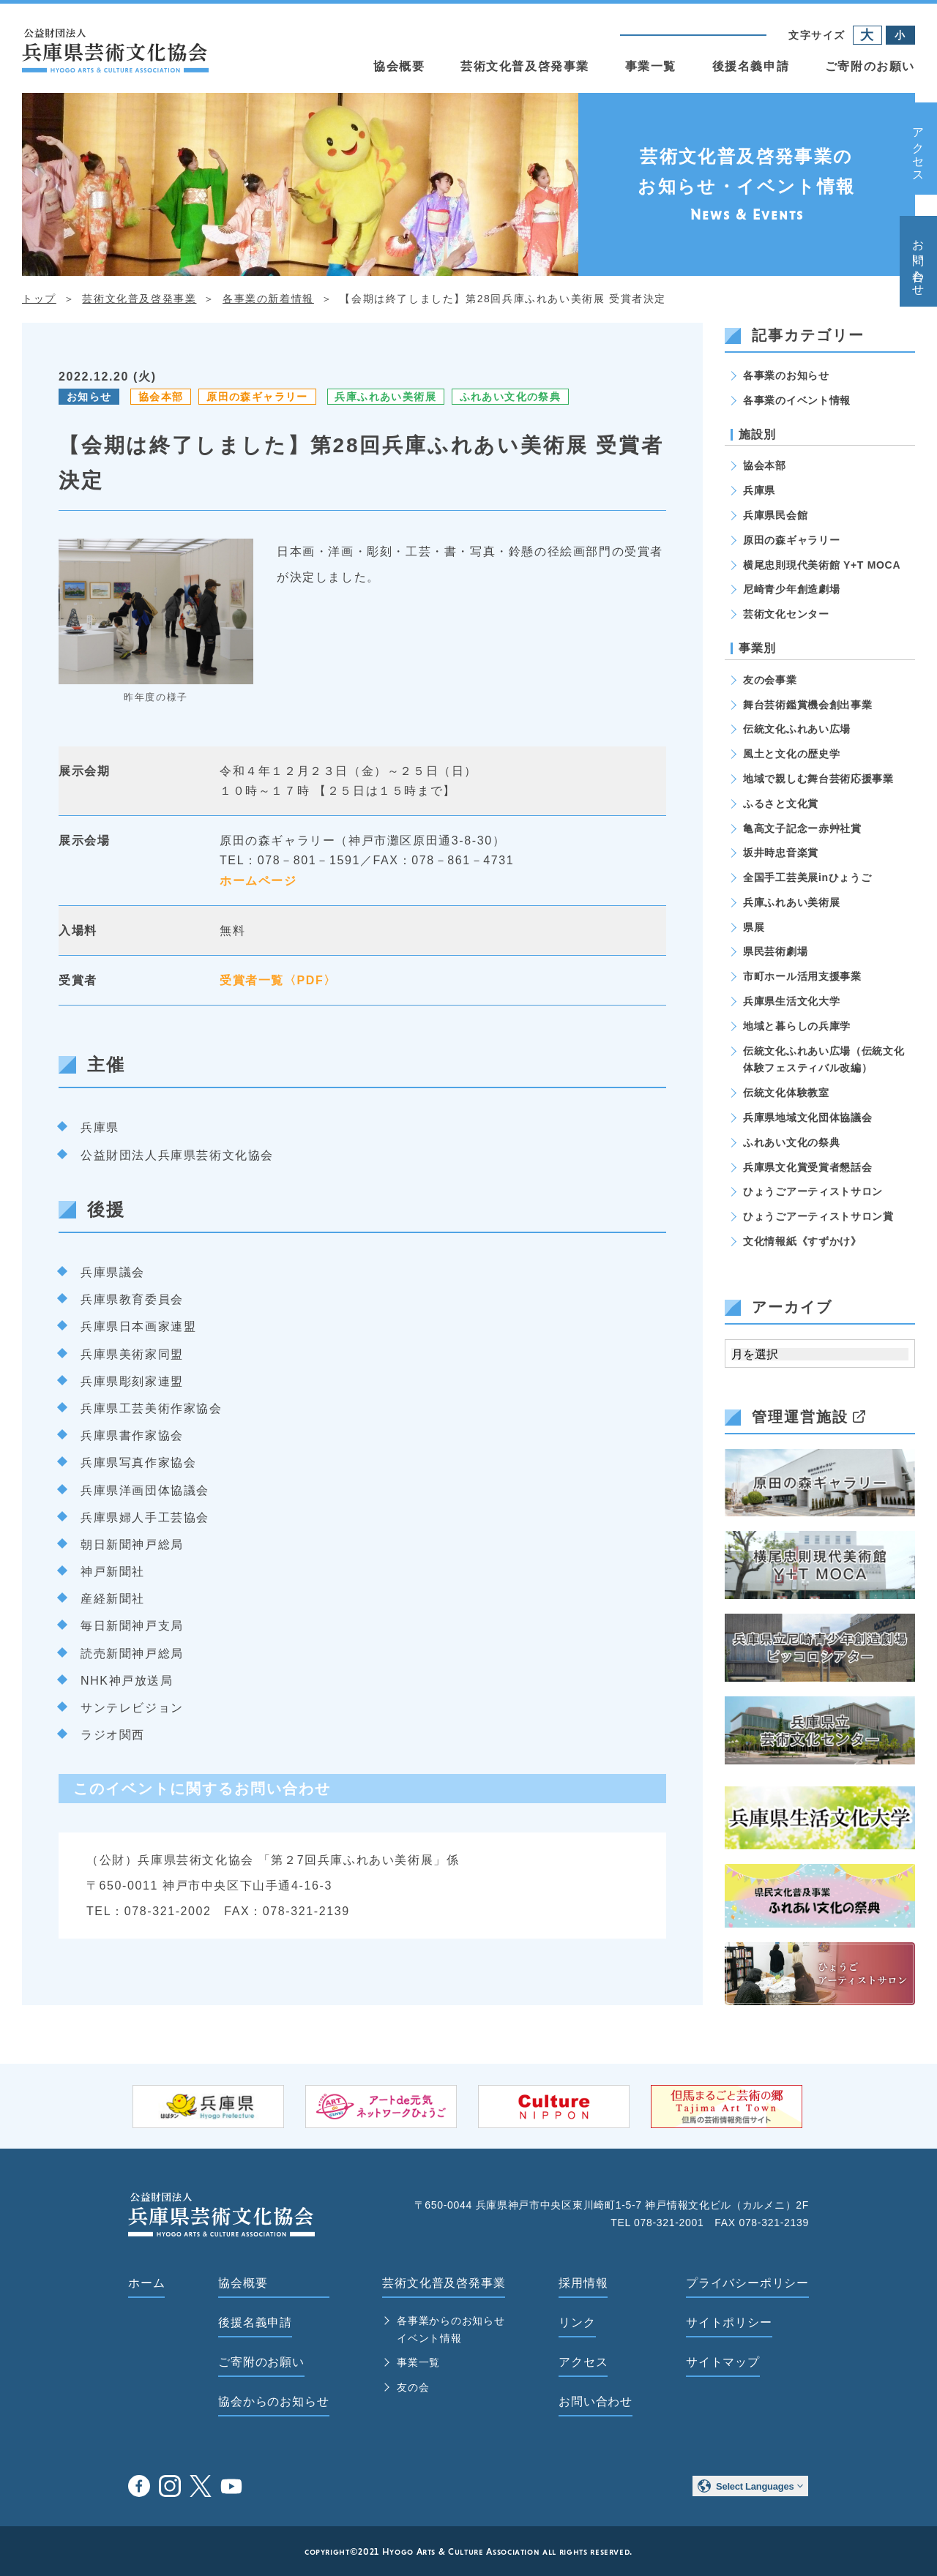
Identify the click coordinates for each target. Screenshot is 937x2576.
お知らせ (89, 396)
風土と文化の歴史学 (791, 754)
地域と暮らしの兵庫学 (797, 1026)
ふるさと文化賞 (780, 803)
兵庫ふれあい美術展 (385, 396)
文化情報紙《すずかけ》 (802, 1241)
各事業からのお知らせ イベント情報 (450, 2329)
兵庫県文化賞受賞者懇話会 (807, 1167)
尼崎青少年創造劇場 (791, 589)
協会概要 (399, 66)
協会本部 (161, 396)
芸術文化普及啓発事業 (524, 66)
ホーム (146, 2283)
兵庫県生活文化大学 (791, 1001)
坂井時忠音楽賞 (780, 852)
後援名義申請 (751, 66)
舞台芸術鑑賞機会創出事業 (807, 705)
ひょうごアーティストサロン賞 (818, 1216)
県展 (753, 927)
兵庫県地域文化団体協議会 (807, 1117)
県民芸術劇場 (775, 951)
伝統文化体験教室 (786, 1092)
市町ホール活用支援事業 (802, 976)
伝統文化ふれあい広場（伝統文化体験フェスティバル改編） (824, 1059)
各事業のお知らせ (786, 375)
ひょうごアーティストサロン (813, 1191)
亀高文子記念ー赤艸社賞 (802, 828)
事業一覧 (650, 66)
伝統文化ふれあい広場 (797, 729)
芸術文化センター (786, 614)
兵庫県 (759, 490)
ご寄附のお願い (870, 66)
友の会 (413, 2387)
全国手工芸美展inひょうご (807, 877)
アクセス (918, 148)
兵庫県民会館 (775, 515)
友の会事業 (770, 680)
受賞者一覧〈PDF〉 (278, 980)
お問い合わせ (918, 261)
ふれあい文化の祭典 (510, 396)
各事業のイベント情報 (797, 400)
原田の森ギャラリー (257, 396)
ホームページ (258, 881)
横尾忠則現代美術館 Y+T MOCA (821, 565)
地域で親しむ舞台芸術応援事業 (818, 779)
